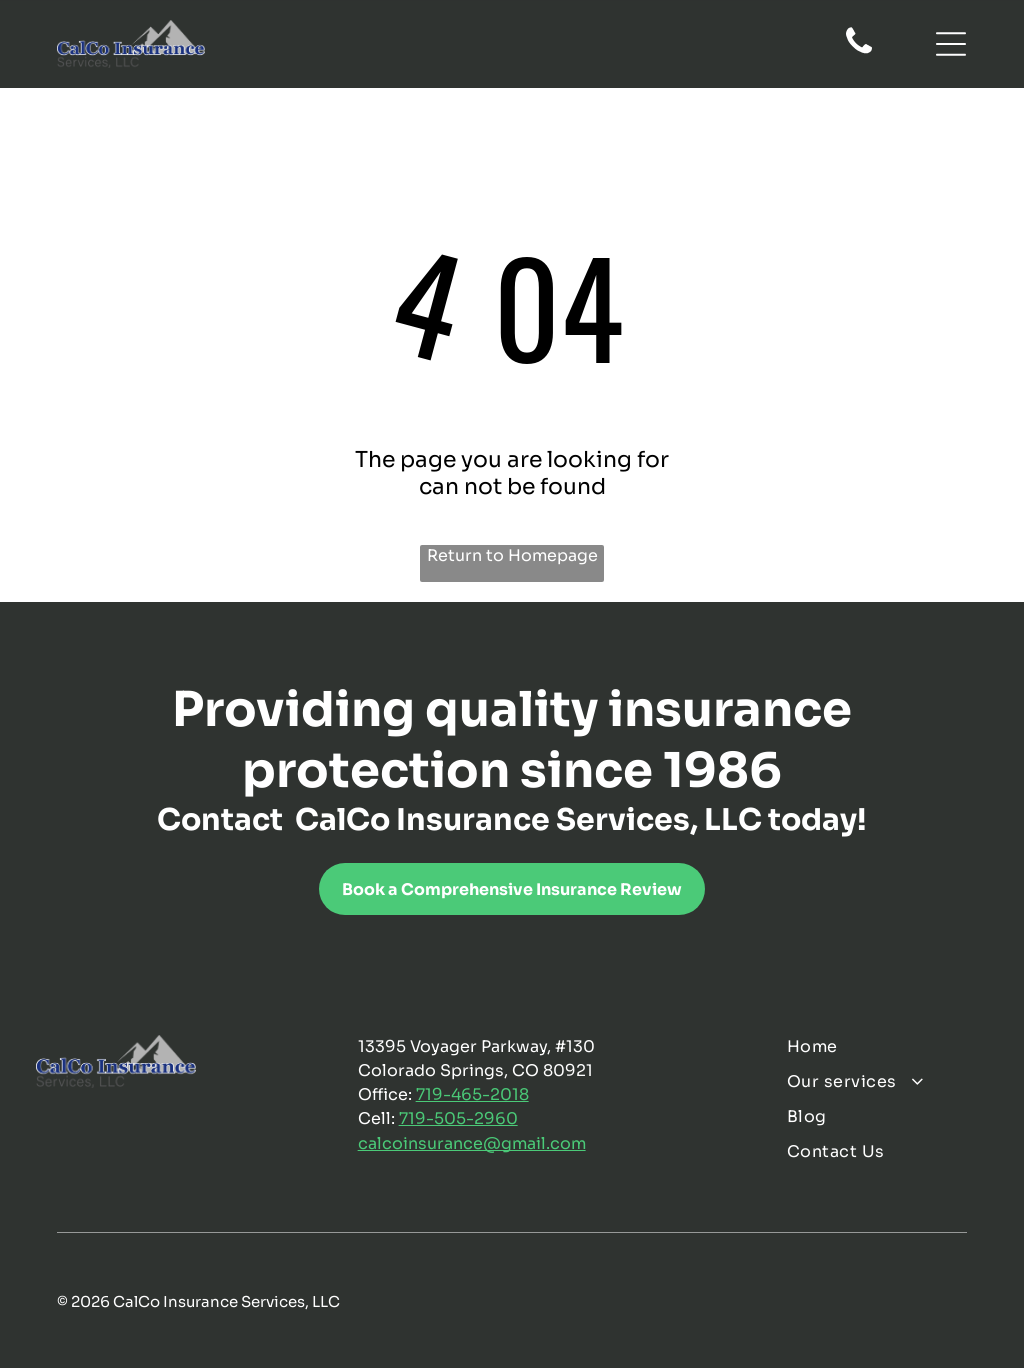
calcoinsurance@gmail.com (472, 1143)
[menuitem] (887, 1046)
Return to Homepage (512, 555)
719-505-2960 (458, 1118)
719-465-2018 (472, 1094)
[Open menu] (951, 44)
